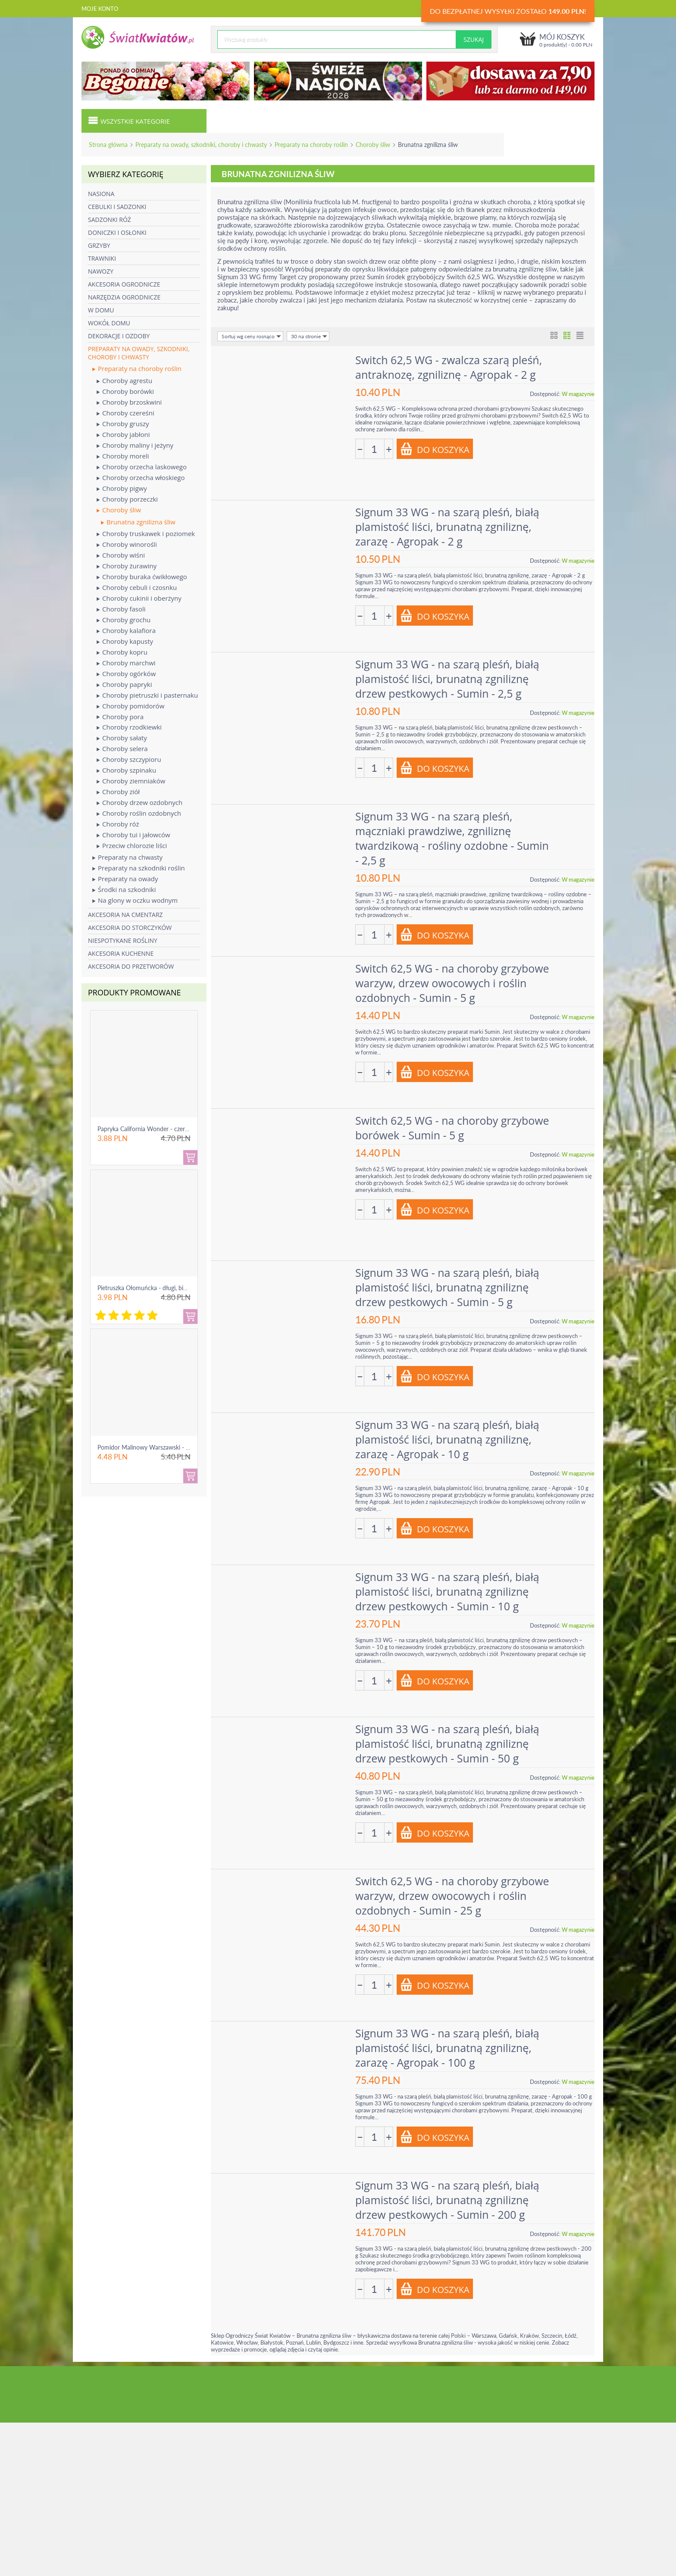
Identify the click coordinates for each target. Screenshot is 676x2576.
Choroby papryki (124, 684)
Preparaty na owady (125, 878)
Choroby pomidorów (130, 706)
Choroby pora (120, 716)
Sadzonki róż (109, 219)
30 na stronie (309, 336)
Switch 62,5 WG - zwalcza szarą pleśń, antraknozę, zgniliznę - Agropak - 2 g (448, 367)
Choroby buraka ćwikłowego (142, 576)
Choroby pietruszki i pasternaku (147, 695)
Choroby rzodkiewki (129, 727)
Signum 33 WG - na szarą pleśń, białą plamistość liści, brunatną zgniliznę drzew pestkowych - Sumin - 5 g (447, 1287)
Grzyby (99, 245)
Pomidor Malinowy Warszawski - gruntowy (154, 1447)
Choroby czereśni (125, 413)
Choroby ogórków (126, 673)
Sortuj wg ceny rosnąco (251, 336)
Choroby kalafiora (126, 630)
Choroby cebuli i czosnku (137, 587)
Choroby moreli (123, 456)
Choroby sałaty (122, 737)
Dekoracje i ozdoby (119, 336)
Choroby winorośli (127, 544)
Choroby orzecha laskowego (142, 466)
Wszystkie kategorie (129, 120)
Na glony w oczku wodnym (135, 900)
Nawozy (100, 271)
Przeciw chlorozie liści (132, 845)
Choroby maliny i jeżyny (135, 445)
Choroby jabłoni (123, 434)
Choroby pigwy (122, 488)
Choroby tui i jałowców (133, 834)
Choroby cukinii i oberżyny (139, 598)
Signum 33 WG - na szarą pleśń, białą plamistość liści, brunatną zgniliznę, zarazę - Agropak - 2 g (447, 527)
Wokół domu (109, 323)
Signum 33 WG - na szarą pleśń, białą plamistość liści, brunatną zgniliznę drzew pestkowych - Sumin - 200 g (447, 2200)
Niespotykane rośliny (122, 940)
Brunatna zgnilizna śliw (138, 522)
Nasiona (101, 194)
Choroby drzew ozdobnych (139, 802)
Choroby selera (122, 748)
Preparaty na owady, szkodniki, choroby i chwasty (201, 144)
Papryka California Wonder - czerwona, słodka (158, 1128)
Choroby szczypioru (129, 759)
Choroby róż (118, 824)
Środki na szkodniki (124, 889)
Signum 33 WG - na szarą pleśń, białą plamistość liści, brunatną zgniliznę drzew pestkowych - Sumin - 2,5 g (447, 679)
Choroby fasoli (121, 609)
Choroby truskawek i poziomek (146, 533)
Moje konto (99, 8)
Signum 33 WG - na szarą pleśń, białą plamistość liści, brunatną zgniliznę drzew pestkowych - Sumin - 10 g (447, 1591)
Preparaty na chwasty (127, 857)
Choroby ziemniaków (131, 781)
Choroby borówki (125, 391)
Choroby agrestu (124, 380)
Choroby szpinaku (126, 770)
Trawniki (102, 258)
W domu (101, 310)
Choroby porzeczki (127, 499)
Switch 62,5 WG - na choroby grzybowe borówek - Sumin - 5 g (452, 1127)
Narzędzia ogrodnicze (124, 297)
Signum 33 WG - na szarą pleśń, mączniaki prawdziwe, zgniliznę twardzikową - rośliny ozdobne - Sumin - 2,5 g (452, 838)
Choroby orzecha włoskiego (141, 477)
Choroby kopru (122, 652)
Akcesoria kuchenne (120, 953)
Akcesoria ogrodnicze (124, 284)
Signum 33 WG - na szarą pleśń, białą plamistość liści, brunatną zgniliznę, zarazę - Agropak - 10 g (447, 1439)
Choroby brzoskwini (129, 402)
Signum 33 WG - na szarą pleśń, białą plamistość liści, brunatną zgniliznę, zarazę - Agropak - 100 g (447, 2048)
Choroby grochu (123, 619)
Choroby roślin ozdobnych (139, 813)
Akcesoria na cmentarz (125, 915)
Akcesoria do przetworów (131, 966)
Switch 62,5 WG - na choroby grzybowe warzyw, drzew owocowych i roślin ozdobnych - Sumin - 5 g (452, 983)
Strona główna (108, 144)
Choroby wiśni (121, 555)
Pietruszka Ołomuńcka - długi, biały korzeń (153, 1287)
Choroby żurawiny (126, 566)
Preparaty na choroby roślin (311, 144)
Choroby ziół (118, 791)
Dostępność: (545, 393)
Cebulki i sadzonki (117, 207)
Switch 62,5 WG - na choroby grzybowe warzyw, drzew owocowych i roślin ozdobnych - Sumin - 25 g (452, 1896)
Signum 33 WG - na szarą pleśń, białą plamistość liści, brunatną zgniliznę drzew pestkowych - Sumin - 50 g (447, 1743)
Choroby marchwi (126, 662)
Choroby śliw (373, 144)
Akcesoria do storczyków (130, 927)
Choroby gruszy (123, 423)
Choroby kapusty (125, 641)
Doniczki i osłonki (117, 232)
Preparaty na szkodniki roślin (138, 868)
